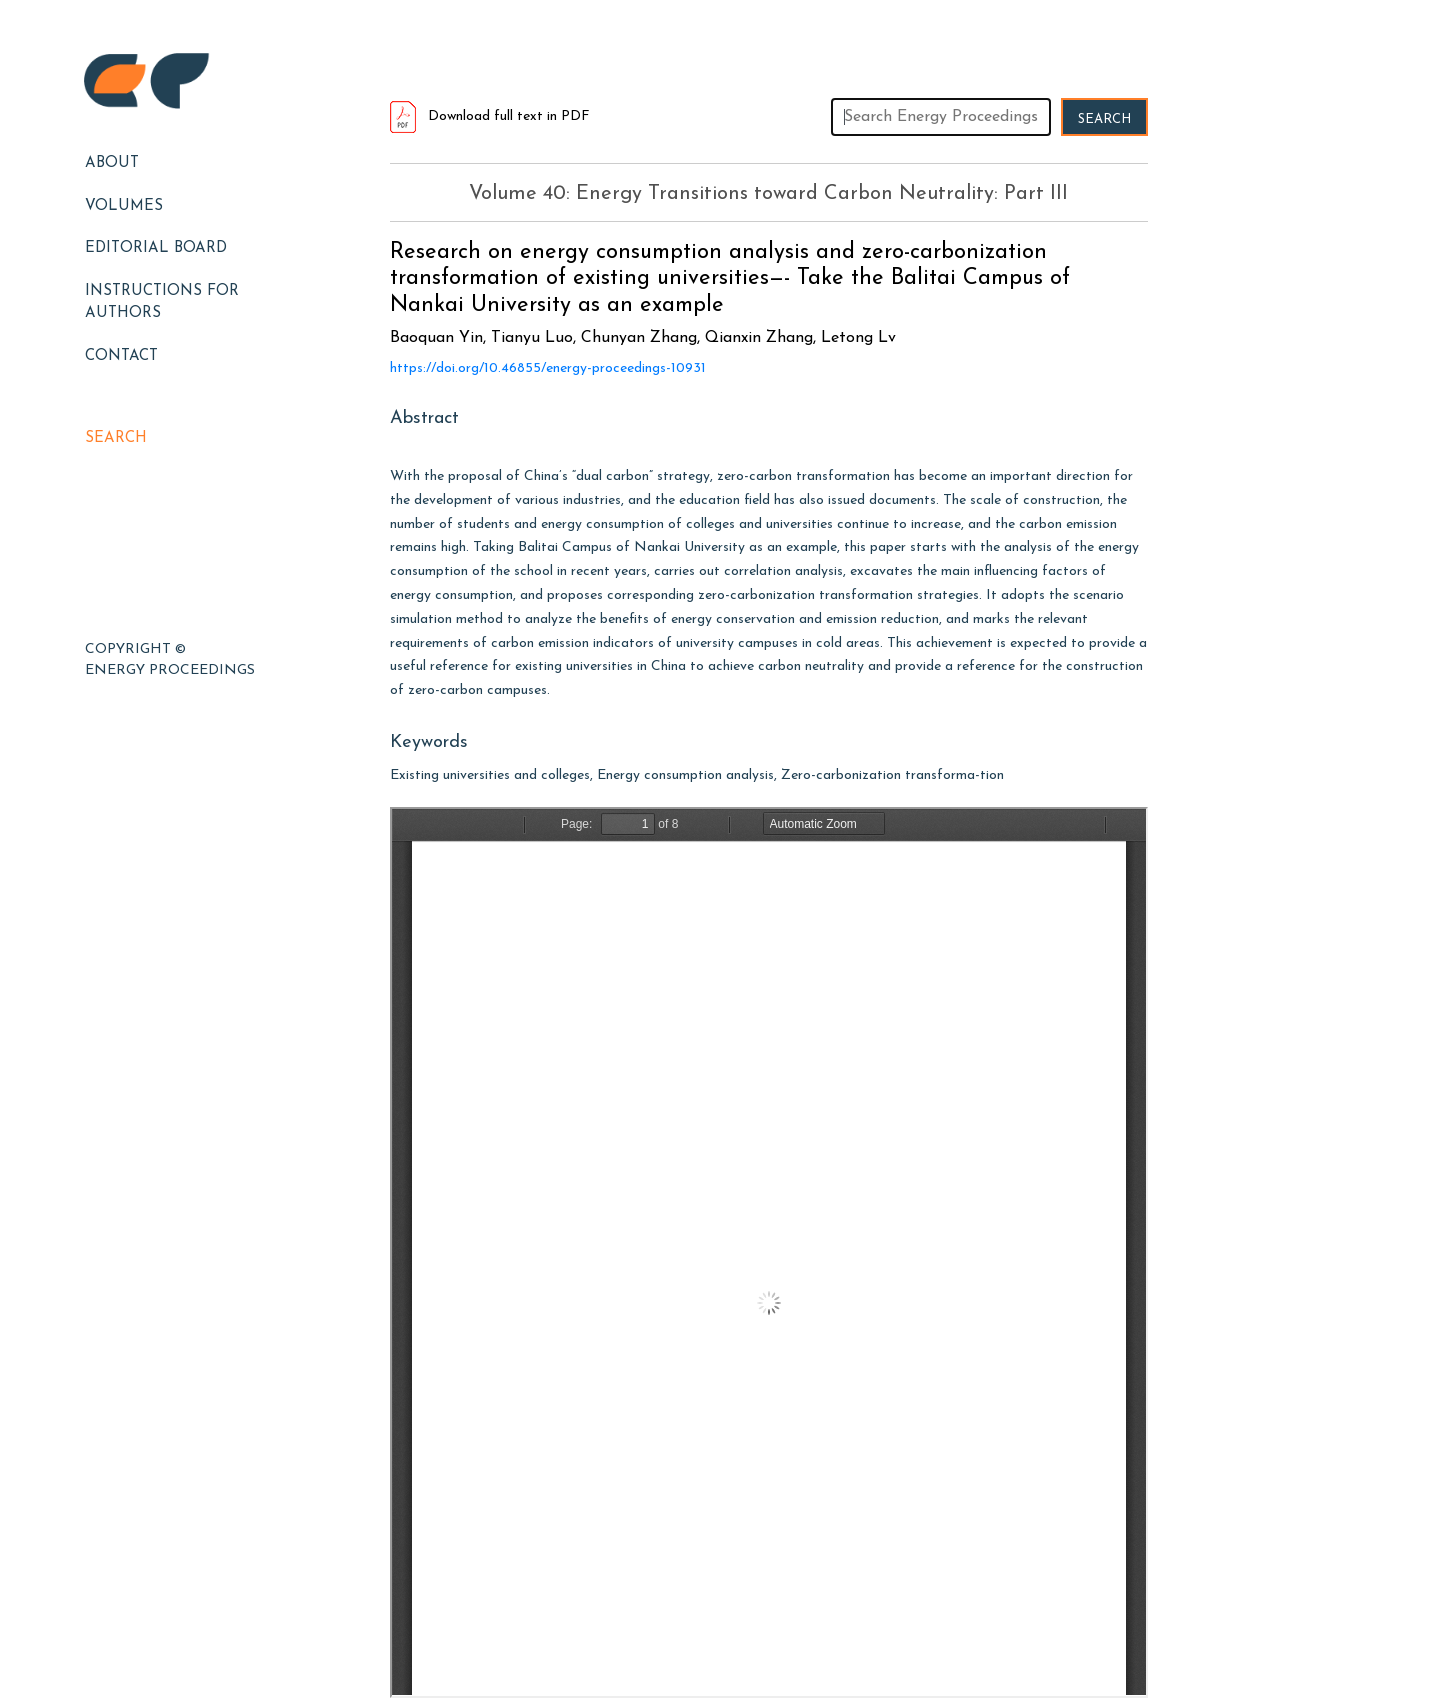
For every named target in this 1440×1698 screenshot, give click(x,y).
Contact (121, 356)
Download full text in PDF (490, 116)
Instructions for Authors (162, 303)
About (112, 163)
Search (116, 438)
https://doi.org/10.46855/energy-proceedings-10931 (548, 368)
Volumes (124, 206)
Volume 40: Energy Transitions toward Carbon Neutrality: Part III (768, 194)
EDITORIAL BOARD (156, 248)
